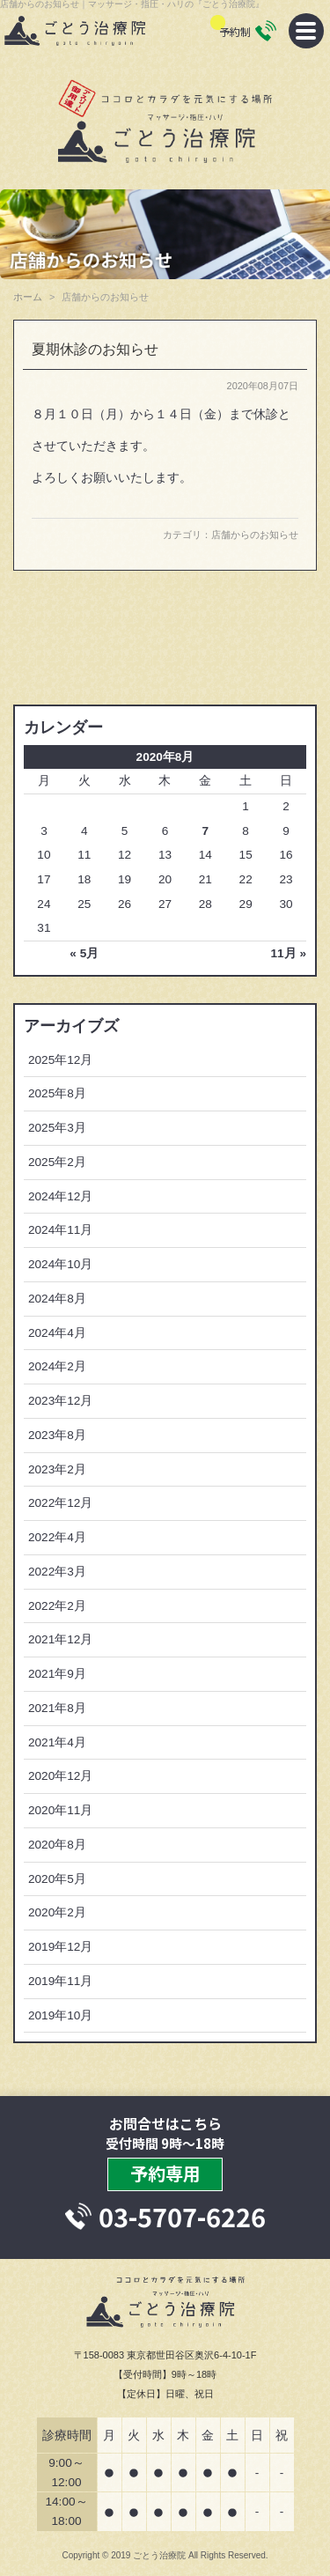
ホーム (27, 297)
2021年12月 (60, 1639)
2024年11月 (60, 1229)
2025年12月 (60, 1060)
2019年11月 (60, 1981)
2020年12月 (60, 1776)
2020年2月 (57, 1912)
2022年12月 (60, 1502)
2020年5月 (57, 1879)
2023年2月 (57, 1469)
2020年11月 (60, 1810)
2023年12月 (60, 1400)
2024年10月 (60, 1264)
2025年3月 (57, 1127)
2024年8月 (57, 1298)
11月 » (288, 953)
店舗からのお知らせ (254, 534)
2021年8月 (57, 1708)
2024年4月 (57, 1333)
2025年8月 (57, 1093)
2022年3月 (57, 1571)
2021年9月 (57, 1673)
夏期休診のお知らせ (95, 349)
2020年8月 (57, 1844)
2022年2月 (57, 1606)
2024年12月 (60, 1196)
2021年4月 (57, 1742)
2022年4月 (57, 1537)
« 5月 (84, 953)
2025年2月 (57, 1162)
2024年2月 (57, 1366)
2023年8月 (57, 1435)
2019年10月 (60, 2015)
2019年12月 (60, 1946)
